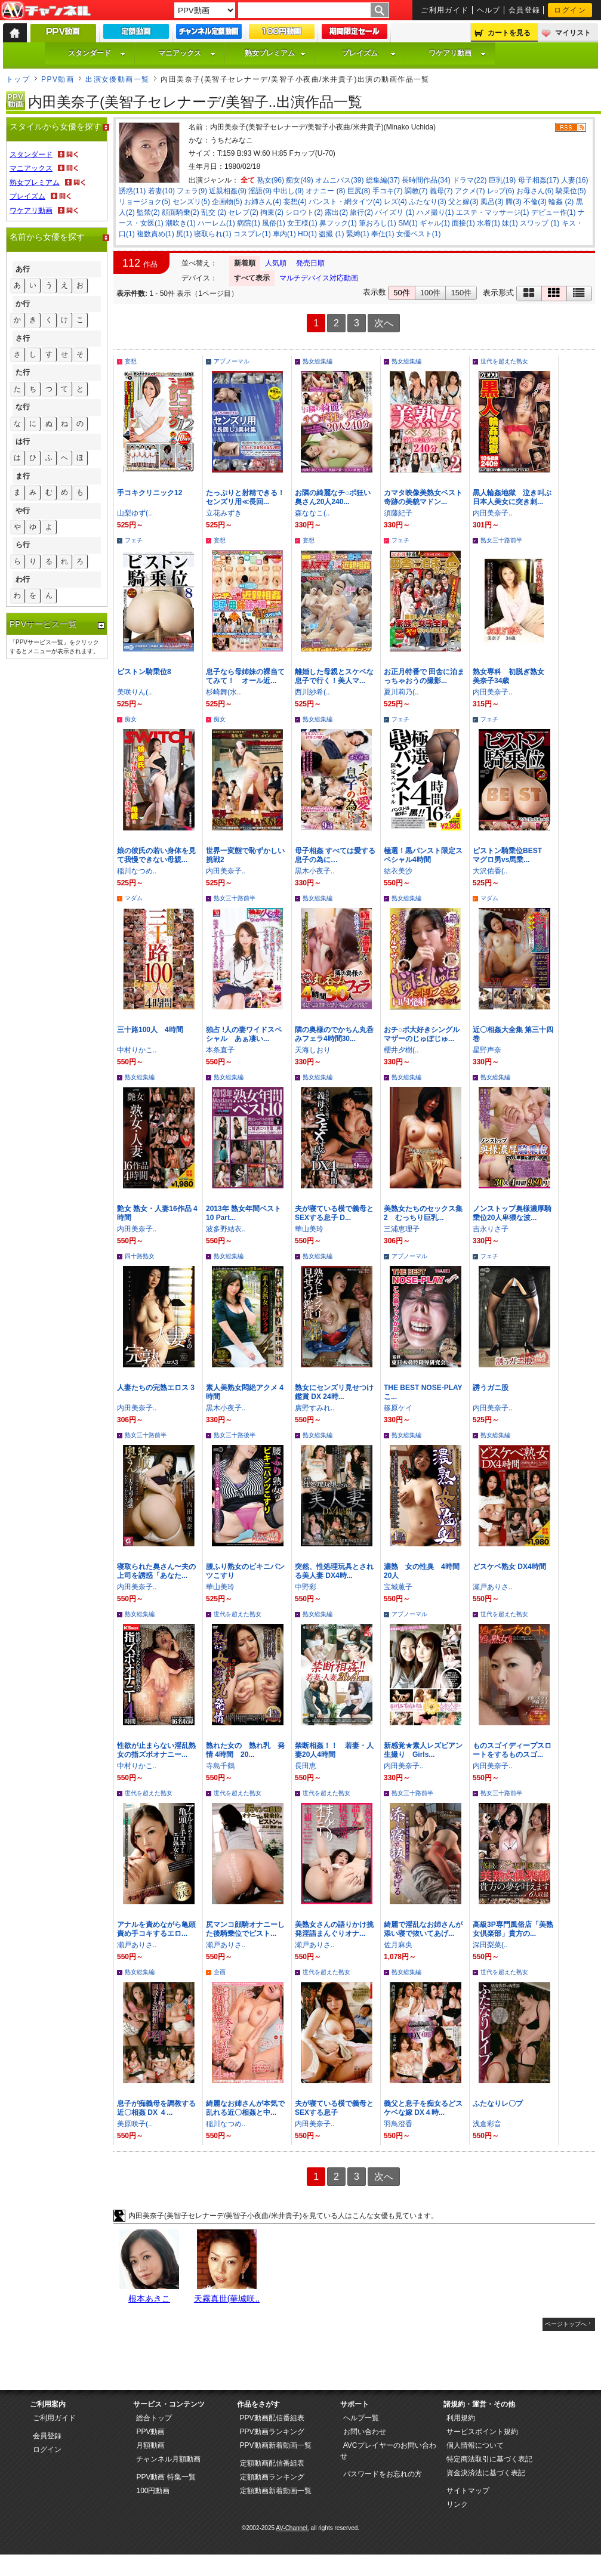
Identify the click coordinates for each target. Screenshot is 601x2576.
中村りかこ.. (137, 1050)
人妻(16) (574, 180)
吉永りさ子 (490, 1229)
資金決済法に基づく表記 (485, 2473)
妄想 (131, 361)
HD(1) (307, 234)
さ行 (23, 338)
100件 (430, 292)
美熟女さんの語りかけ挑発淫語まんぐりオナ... (334, 1929)
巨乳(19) (502, 180)
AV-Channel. (292, 2528)
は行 (23, 441)
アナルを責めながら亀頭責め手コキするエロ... (156, 1929)
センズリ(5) (191, 201)
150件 (461, 292)
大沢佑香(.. (490, 871)
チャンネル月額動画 (168, 2459)
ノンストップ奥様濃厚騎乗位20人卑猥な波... (512, 1213)
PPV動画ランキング (272, 2431)
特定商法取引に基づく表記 (489, 2459)
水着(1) (488, 223)
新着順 (244, 263)
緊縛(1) (357, 234)
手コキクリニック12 (149, 493)
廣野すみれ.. (315, 1408)
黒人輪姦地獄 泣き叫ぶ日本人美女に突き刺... (512, 497)
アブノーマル (231, 361)
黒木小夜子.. (315, 871)
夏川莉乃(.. (401, 692)
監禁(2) (148, 212)
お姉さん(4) (263, 201)
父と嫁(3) (463, 201)
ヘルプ (489, 10)
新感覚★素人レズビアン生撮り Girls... (423, 1750)
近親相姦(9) (227, 191)
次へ (383, 323)
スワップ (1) (539, 223)
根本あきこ (149, 2298)
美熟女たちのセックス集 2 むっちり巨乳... (423, 1213)
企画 (220, 1972)
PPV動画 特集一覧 (165, 2477)
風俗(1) (273, 223)
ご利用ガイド (445, 10)
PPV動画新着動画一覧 (276, 2445)
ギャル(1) (435, 223)
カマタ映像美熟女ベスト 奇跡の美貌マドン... (423, 497)
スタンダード (96, 53)
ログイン (570, 10)
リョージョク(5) (145, 201)
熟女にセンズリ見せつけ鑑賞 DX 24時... (334, 1392)
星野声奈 (487, 1050)
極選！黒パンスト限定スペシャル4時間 (423, 855)
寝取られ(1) (213, 234)
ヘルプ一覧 (361, 2418)
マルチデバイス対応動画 (318, 278)
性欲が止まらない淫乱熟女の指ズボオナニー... (156, 1750)
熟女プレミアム (275, 53)
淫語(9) (260, 191)
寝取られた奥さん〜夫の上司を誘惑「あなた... (156, 1571)
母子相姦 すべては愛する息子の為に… (335, 855)
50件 (401, 292)
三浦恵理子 (402, 1229)
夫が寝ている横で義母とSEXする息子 (334, 2108)
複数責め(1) (155, 234)
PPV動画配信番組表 (272, 2418)
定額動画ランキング (272, 2477)
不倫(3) (535, 201)
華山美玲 (309, 1229)
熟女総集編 (317, 361)
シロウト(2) (304, 212)
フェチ (134, 540)
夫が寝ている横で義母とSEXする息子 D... (334, 1213)
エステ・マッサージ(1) (492, 212)
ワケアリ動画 (457, 53)
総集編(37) (383, 180)
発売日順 (310, 263)
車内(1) (284, 234)
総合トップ (154, 2418)
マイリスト (573, 33)
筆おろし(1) (377, 223)
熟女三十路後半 (234, 1435)
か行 (23, 303)
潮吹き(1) (180, 223)
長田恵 (305, 1766)
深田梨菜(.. (490, 1945)
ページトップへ (566, 2324)
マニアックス (186, 53)
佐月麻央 (398, 1945)
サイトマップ (467, 2491)
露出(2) (336, 212)
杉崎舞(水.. (223, 692)
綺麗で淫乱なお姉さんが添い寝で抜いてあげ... (423, 1929)
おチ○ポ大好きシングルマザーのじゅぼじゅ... (422, 1034)
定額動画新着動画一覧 (276, 2491)
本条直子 (220, 1050)
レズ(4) (395, 201)
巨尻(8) (359, 191)
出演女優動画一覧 (117, 79)
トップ (18, 79)
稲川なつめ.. (137, 871)
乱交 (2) (213, 212)
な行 (23, 407)
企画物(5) (227, 201)
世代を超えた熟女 (504, 361)
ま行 (23, 476)
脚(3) (514, 201)
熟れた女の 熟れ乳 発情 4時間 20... (245, 1750)
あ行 (23, 269)
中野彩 (305, 1587)
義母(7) (441, 191)
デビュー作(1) (553, 212)
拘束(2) (271, 212)
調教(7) (416, 191)
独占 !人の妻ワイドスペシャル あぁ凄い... (244, 1034)
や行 (23, 510)
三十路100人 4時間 (150, 1030)
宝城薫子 (398, 1587)
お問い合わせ (364, 2431)
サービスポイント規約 (482, 2431)
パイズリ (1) (394, 212)
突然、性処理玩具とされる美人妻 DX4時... (334, 1571)
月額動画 (150, 2445)
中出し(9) (288, 191)
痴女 (131, 719)
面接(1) (463, 223)
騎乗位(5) (571, 191)
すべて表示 (252, 278)
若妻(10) (161, 191)
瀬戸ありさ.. (493, 1587)
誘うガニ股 (490, 1387)
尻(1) (184, 234)
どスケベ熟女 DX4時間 (509, 1566)
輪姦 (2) (561, 201)
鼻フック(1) (338, 223)
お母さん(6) (535, 191)
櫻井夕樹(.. (401, 1050)
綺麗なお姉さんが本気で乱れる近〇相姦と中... (245, 2108)
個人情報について (475, 2445)
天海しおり (313, 1050)
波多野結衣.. (226, 1229)
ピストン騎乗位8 (144, 672)
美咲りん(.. (134, 692)
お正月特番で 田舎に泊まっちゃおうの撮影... (424, 676)
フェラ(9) (192, 191)
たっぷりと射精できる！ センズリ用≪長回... (249, 497)
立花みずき (224, 513)
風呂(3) (492, 201)
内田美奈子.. (493, 513)
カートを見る (509, 33)
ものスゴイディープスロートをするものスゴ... (512, 1750)
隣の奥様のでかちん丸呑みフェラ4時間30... (334, 1034)
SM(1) (408, 223)
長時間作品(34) (426, 180)
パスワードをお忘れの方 (382, 2474)
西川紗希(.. (312, 692)
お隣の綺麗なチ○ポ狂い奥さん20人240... (333, 497)
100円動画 (152, 2491)
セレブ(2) (243, 212)
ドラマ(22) (469, 180)
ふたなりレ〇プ (498, 2103)
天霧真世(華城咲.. (227, 2298)
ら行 (23, 544)
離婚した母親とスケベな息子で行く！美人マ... (334, 676)
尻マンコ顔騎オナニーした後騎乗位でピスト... (245, 1929)
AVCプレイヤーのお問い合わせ (388, 2450)
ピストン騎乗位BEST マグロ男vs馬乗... (511, 855)
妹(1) (510, 223)
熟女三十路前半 (501, 540)
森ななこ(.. (312, 513)
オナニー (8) (325, 191)
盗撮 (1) (331, 234)
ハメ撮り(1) (435, 212)
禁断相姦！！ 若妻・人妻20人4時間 (334, 1750)
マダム (134, 898)
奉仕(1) (382, 234)
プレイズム (369, 53)
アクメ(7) (470, 191)
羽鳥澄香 (398, 2124)
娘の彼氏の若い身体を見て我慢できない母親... (156, 855)
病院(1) (248, 223)
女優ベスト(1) (418, 234)
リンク (457, 2504)
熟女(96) (270, 180)
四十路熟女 (140, 1256)
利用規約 (460, 2418)
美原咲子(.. (134, 2124)
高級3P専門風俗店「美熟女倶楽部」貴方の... (513, 1929)
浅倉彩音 (487, 2124)
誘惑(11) (132, 191)
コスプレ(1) (252, 234)
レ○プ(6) (500, 191)
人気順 (275, 263)
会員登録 (524, 10)
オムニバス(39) (339, 180)
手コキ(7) (387, 191)
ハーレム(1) (216, 223)
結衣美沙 (398, 871)
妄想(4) (295, 201)
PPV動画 (57, 79)
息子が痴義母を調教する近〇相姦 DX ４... (156, 2108)
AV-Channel (46, 10)
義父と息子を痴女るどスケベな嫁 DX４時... (423, 2108)
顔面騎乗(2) (180, 212)
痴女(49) (299, 180)
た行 (23, 372)
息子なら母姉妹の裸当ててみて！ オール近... (245, 676)
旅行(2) (361, 212)
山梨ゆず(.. (134, 513)
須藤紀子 (398, 513)
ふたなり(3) (427, 201)
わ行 (23, 579)
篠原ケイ (398, 1408)
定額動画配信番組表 (272, 2463)
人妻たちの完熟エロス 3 (156, 1387)
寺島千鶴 (220, 1766)
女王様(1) (302, 223)
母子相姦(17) (538, 180)
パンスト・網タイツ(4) (345, 201)
